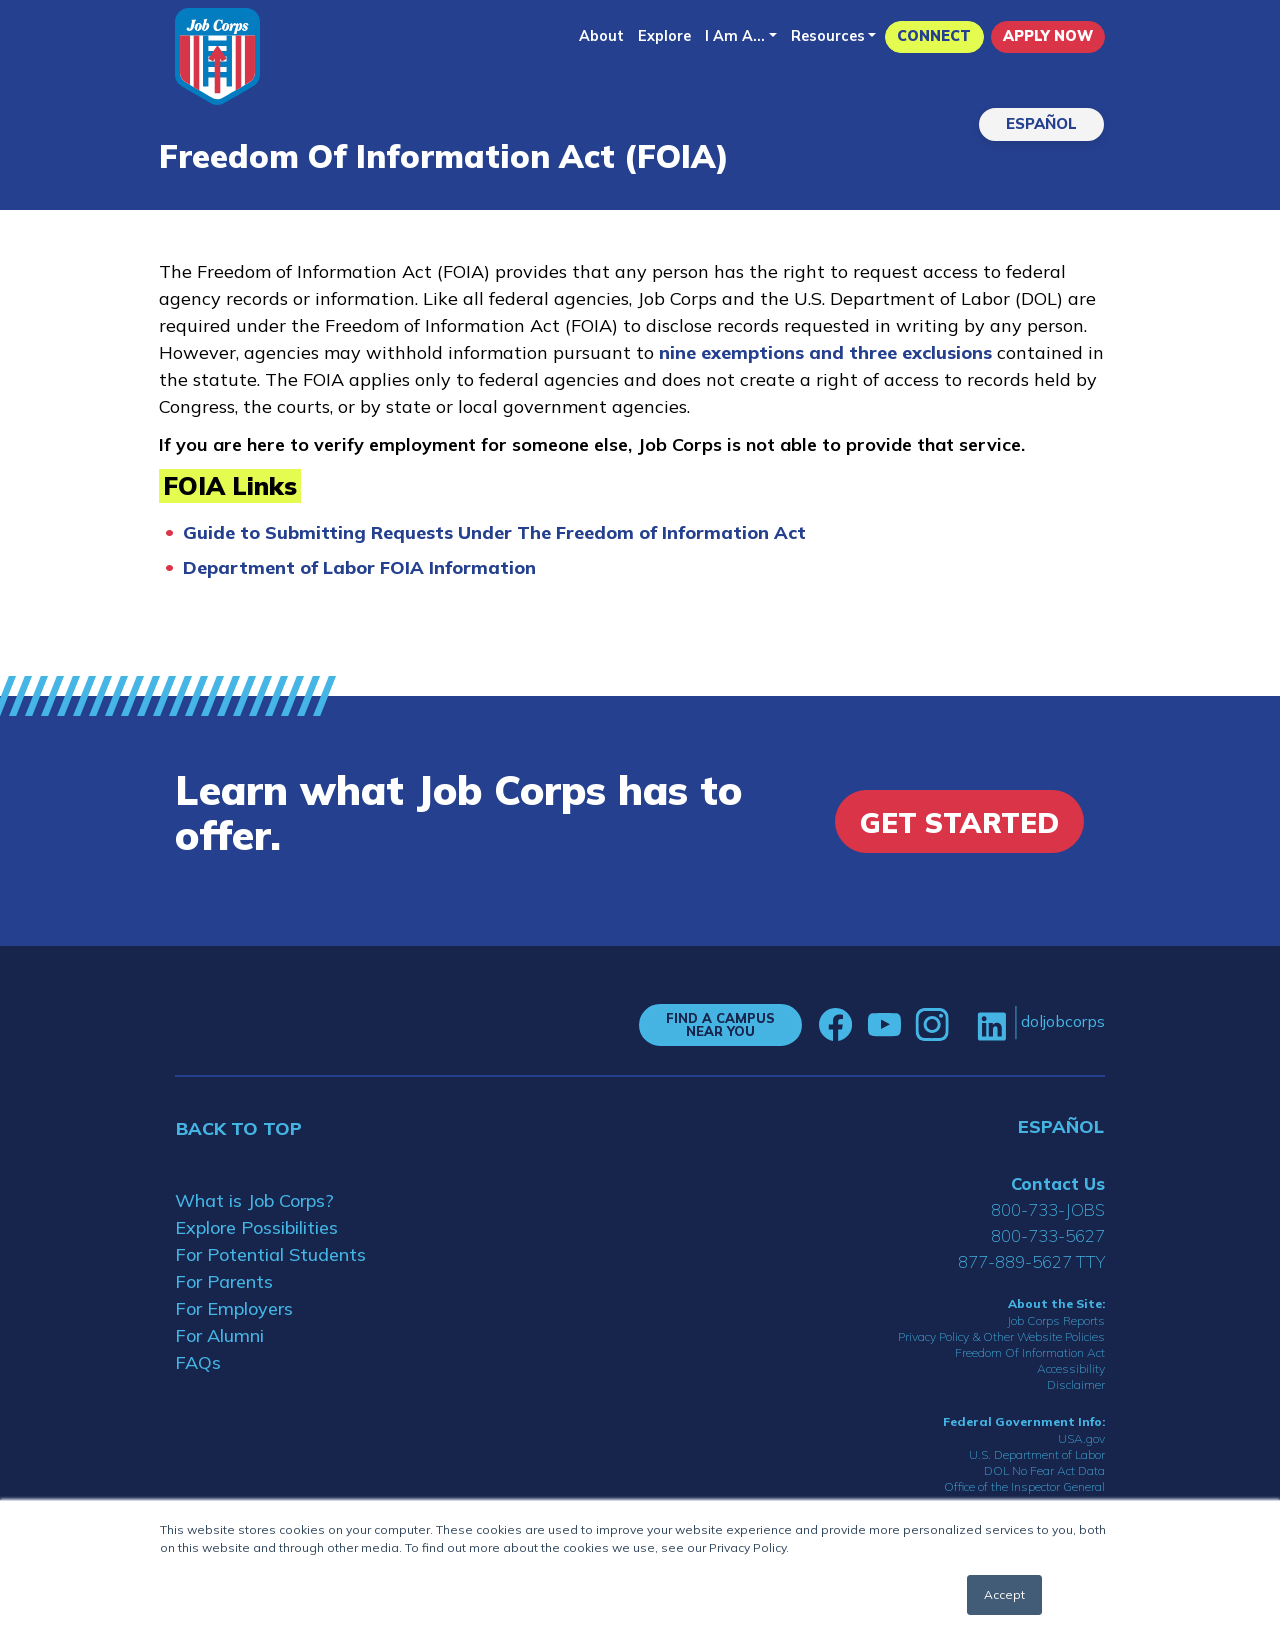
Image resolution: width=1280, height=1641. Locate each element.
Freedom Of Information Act (1030, 1352)
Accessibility (1071, 1368)
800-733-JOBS (1048, 1209)
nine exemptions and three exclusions (828, 352)
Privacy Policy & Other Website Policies (1001, 1336)
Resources (828, 36)
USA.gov (1081, 1438)
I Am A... (735, 36)
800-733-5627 (1048, 1235)
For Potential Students (270, 1254)
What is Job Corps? (254, 1200)
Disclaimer (1076, 1384)
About (601, 36)
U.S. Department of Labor (1037, 1454)
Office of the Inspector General (1024, 1486)
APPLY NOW (1048, 36)
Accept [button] (1004, 1594)
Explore (664, 36)
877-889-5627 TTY (1031, 1261)
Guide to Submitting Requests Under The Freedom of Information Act (494, 532)
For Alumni (219, 1335)
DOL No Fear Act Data (1044, 1470)
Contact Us (1058, 1183)
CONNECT (934, 36)
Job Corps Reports (1056, 1320)
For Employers (234, 1308)
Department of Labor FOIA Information (359, 567)
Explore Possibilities (256, 1227)
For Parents (224, 1281)
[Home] (217, 56)
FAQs (198, 1362)
